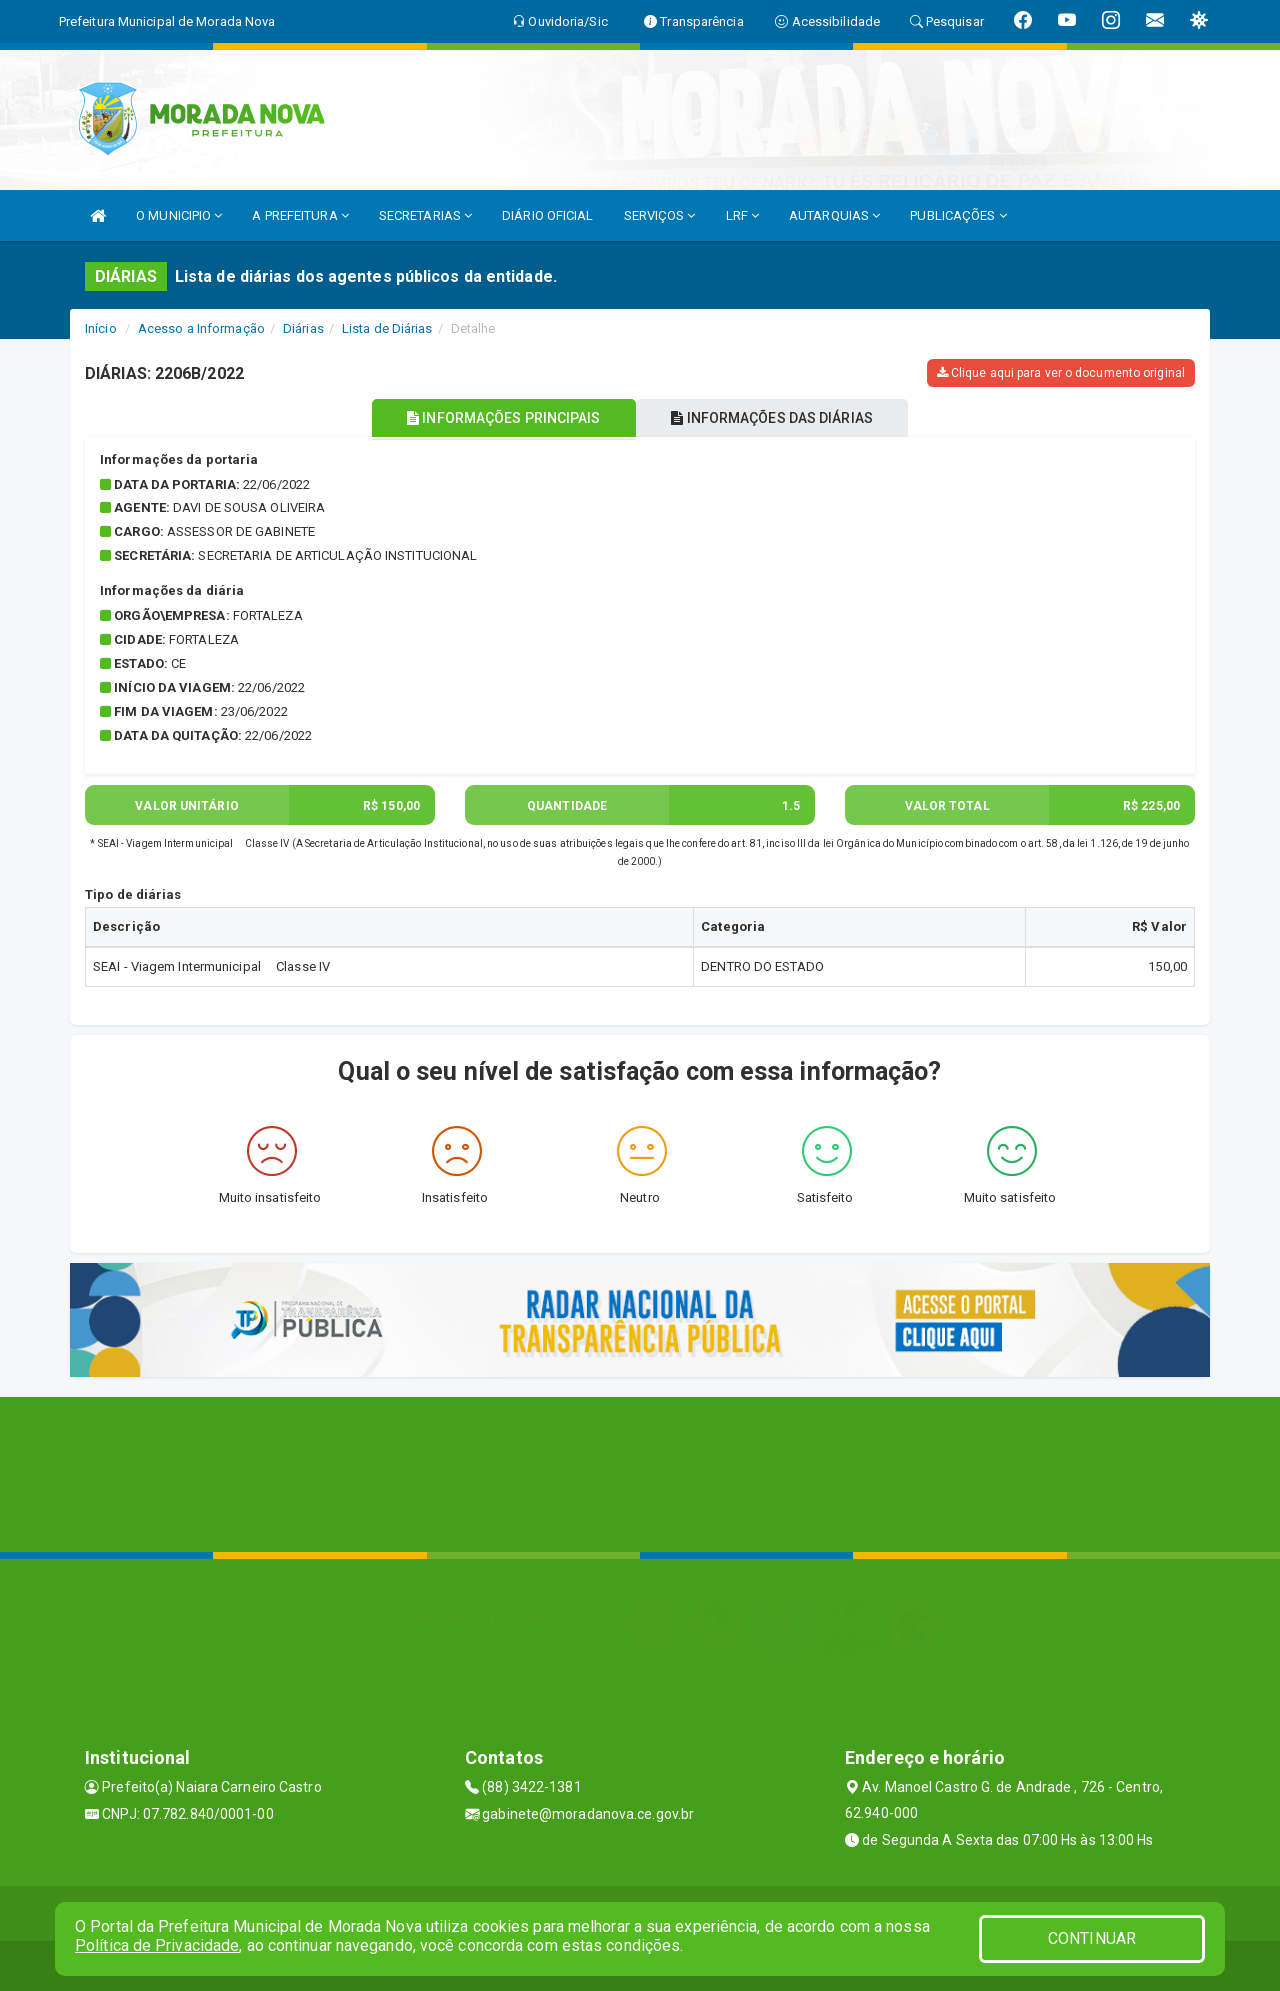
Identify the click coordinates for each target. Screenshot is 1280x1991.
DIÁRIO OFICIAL (547, 215)
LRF (743, 215)
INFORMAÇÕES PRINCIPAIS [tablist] (497, 418)
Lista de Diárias (387, 328)
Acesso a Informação (201, 328)
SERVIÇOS (660, 215)
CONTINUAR (1092, 1938)
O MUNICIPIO (179, 215)
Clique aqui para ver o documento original (1061, 373)
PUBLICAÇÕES (958, 215)
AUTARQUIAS (834, 215)
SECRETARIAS (425, 215)
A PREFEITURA (300, 215)
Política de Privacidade (157, 1945)
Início (101, 328)
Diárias (303, 328)
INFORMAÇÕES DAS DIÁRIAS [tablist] (779, 418)
